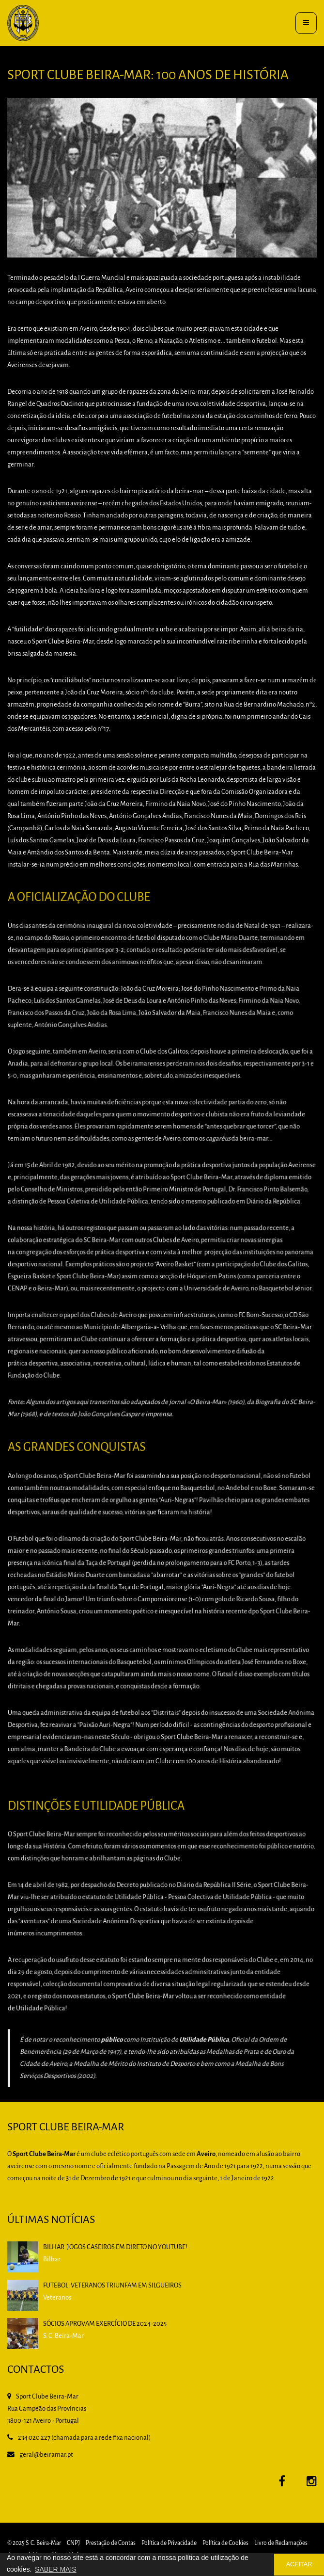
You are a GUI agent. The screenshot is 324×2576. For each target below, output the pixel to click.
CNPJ (73, 2543)
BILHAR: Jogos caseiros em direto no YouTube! (115, 2247)
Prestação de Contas (111, 2543)
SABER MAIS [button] (56, 2569)
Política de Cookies (225, 2543)
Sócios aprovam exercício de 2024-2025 (105, 2324)
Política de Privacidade (169, 2543)
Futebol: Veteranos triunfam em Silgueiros (112, 2285)
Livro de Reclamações (281, 2543)
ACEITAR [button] (299, 2564)
